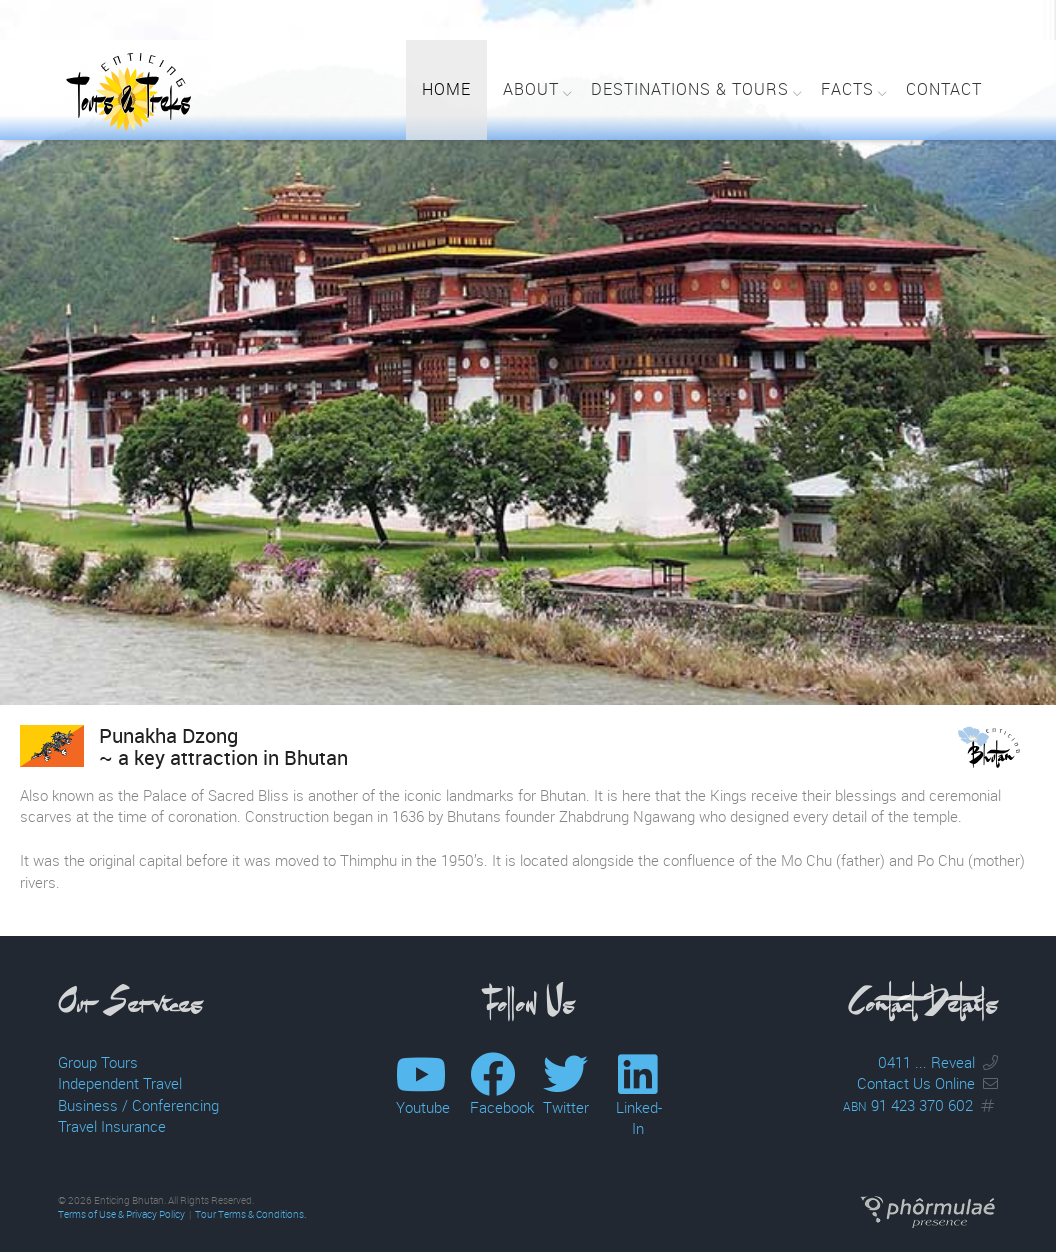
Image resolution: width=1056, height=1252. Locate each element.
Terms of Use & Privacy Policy (121, 1214)
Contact (944, 89)
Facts (847, 89)
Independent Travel (120, 1083)
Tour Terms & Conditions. (250, 1214)
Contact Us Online (916, 1083)
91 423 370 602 (908, 1105)
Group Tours (98, 1062)
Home (446, 89)
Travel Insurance (112, 1126)
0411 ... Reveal (926, 1062)
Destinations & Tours (690, 89)
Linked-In (639, 1106)
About (531, 89)
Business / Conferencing (138, 1105)
